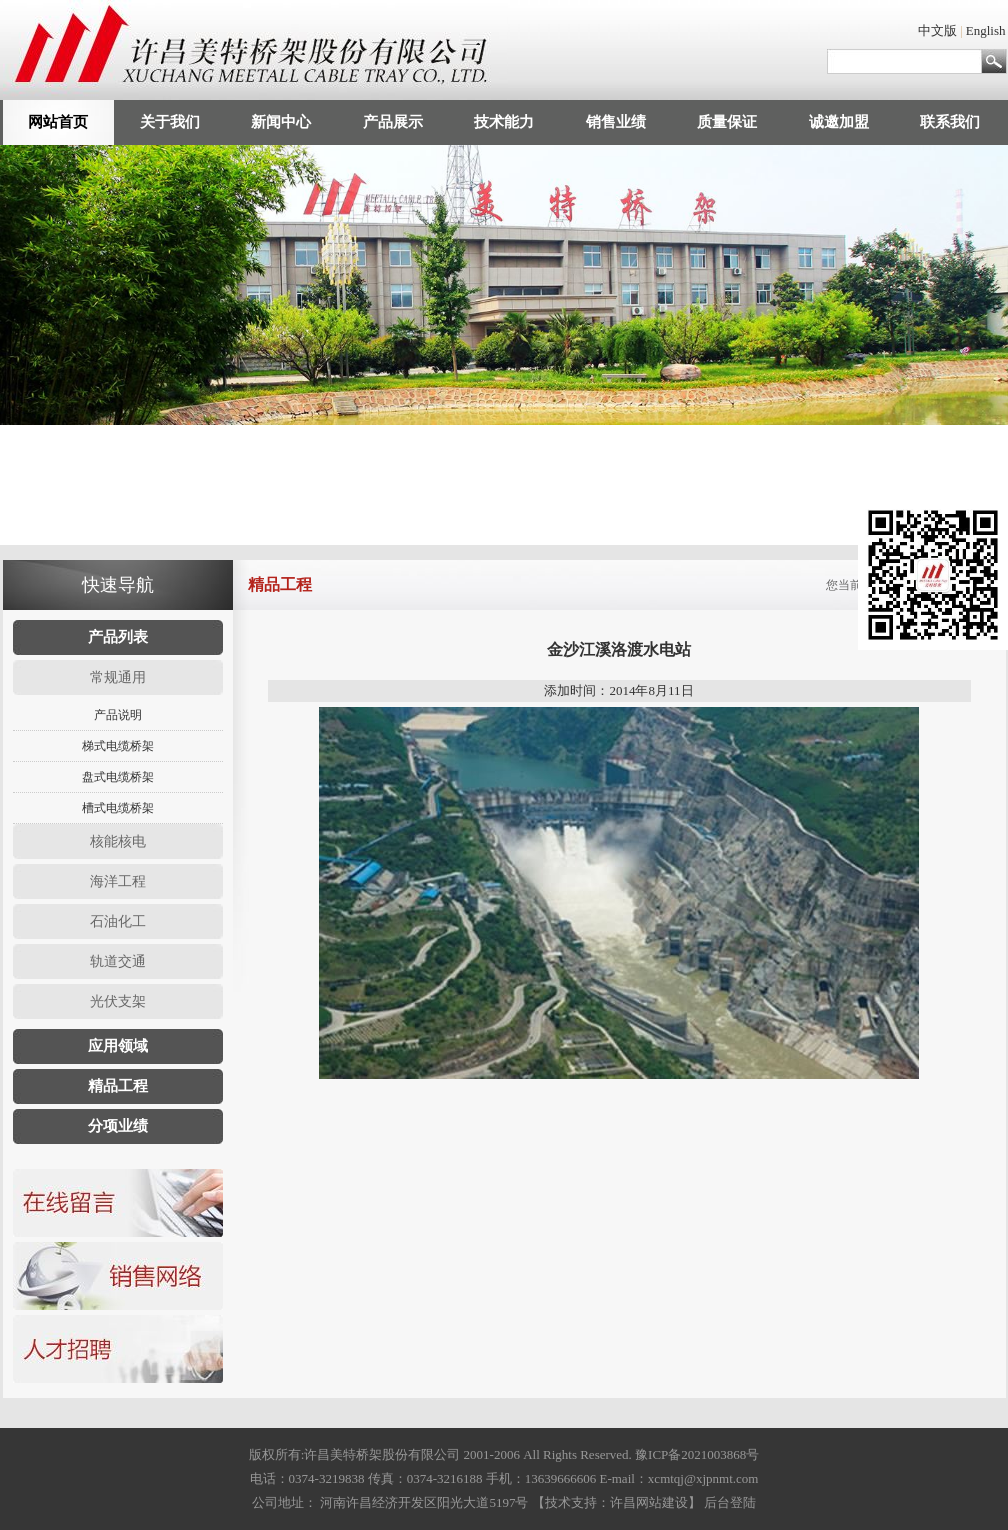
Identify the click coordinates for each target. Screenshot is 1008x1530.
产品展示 (393, 122)
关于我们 (170, 122)
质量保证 (727, 122)
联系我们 (950, 122)
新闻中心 (281, 122)
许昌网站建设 (649, 1502)
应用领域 (118, 1046)
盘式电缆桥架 (118, 777)
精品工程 (118, 1086)
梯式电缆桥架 (118, 746)
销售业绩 (616, 122)
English (986, 30)
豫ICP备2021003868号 (697, 1454)
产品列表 (118, 637)
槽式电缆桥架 (118, 808)
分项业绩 (118, 1126)
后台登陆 (730, 1502)
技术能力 (504, 122)
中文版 (937, 30)
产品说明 (118, 715)
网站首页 (58, 122)
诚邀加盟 (839, 122)
